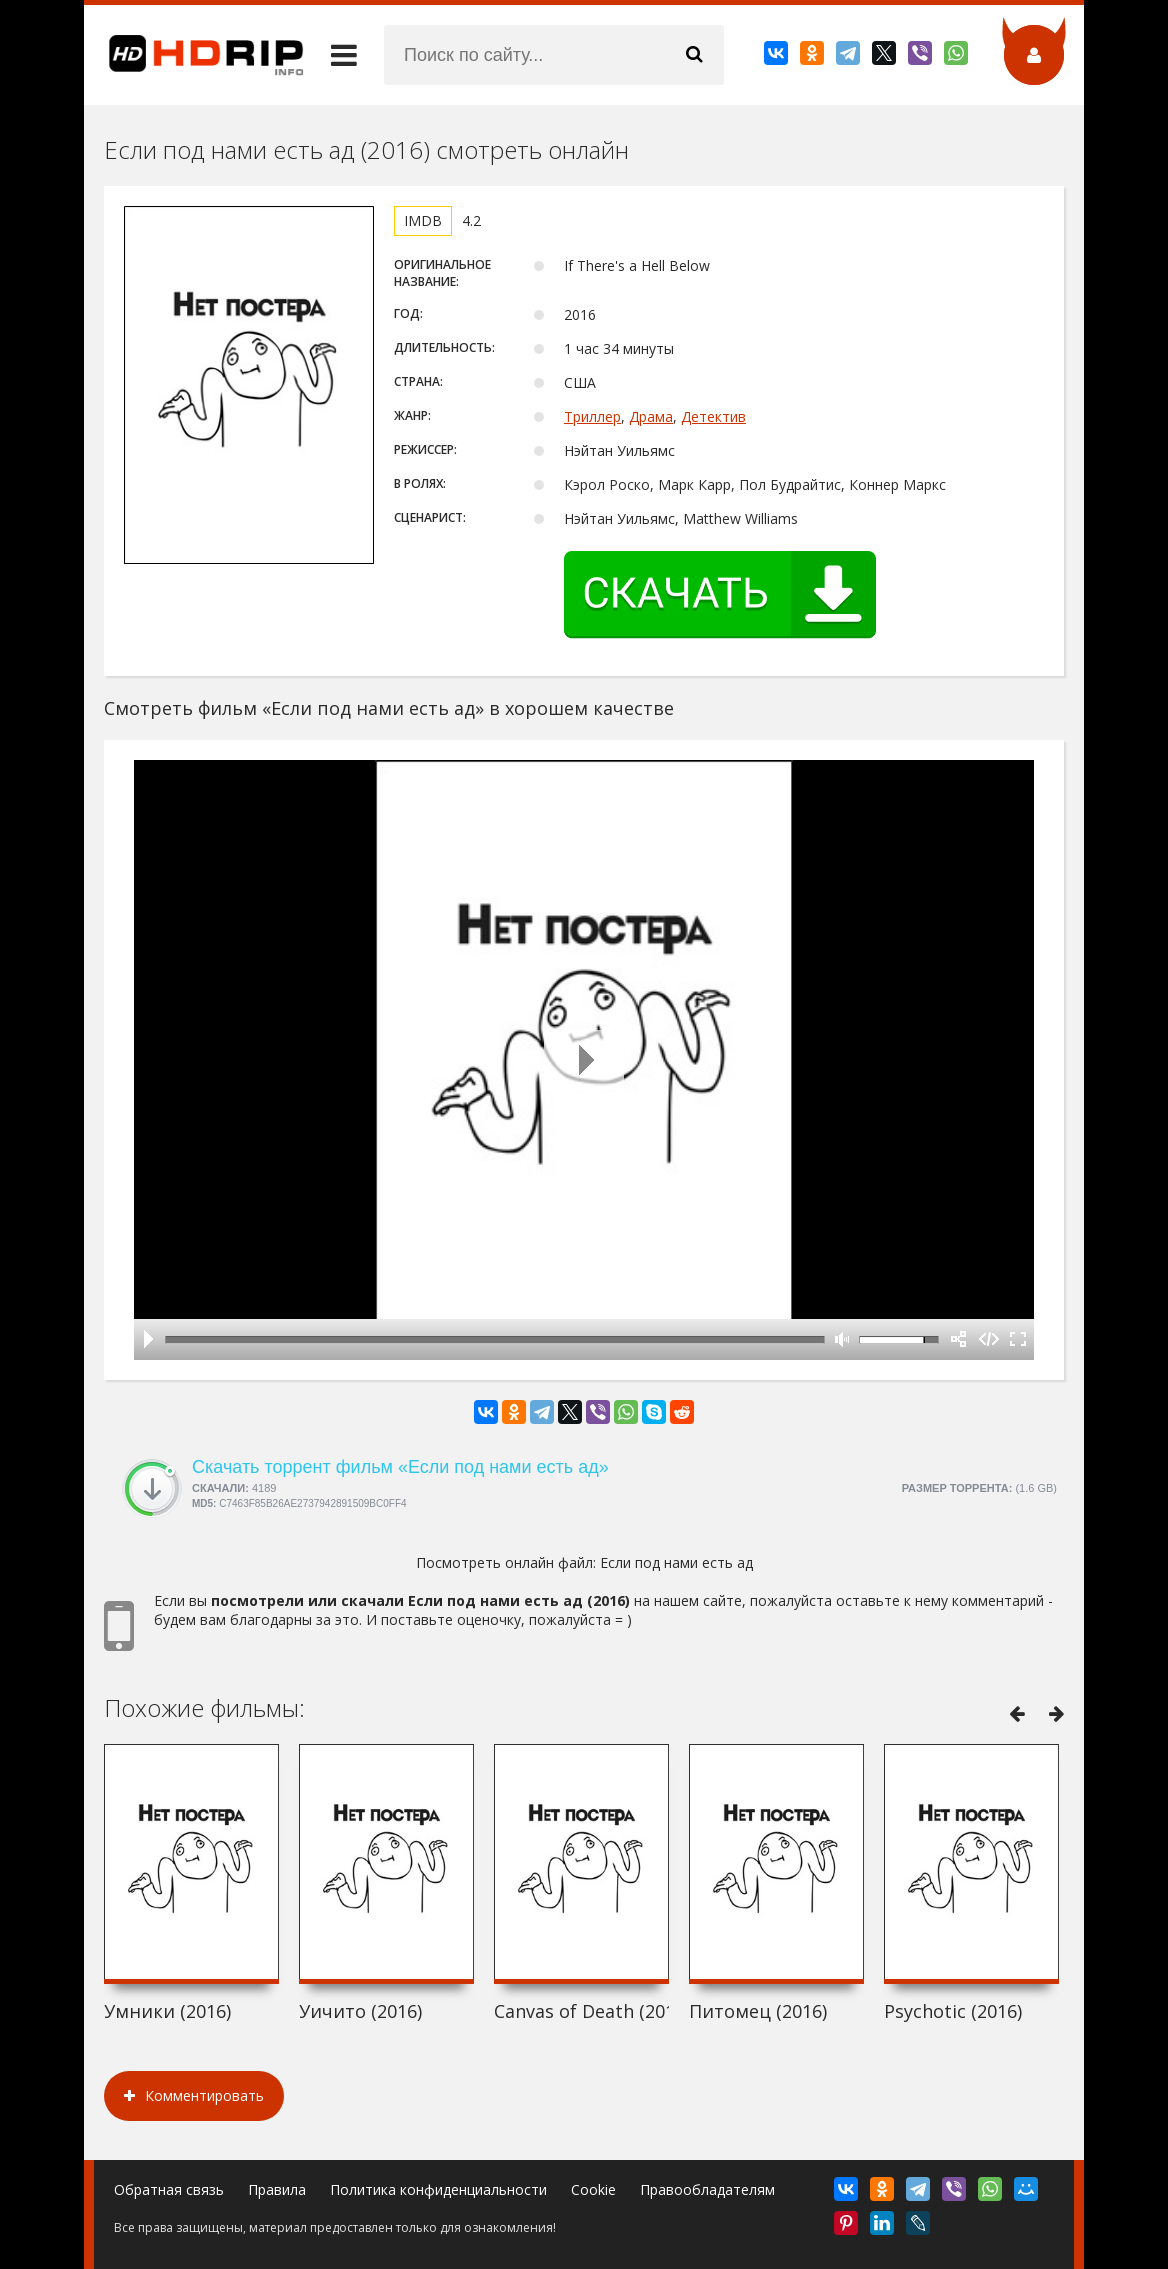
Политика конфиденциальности (438, 2189)
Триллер (592, 416)
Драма (651, 416)
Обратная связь (169, 2189)
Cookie (593, 2189)
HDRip (194, 55)
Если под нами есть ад (676, 1562)
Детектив (713, 416)
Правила (277, 2189)
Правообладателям (707, 2189)
